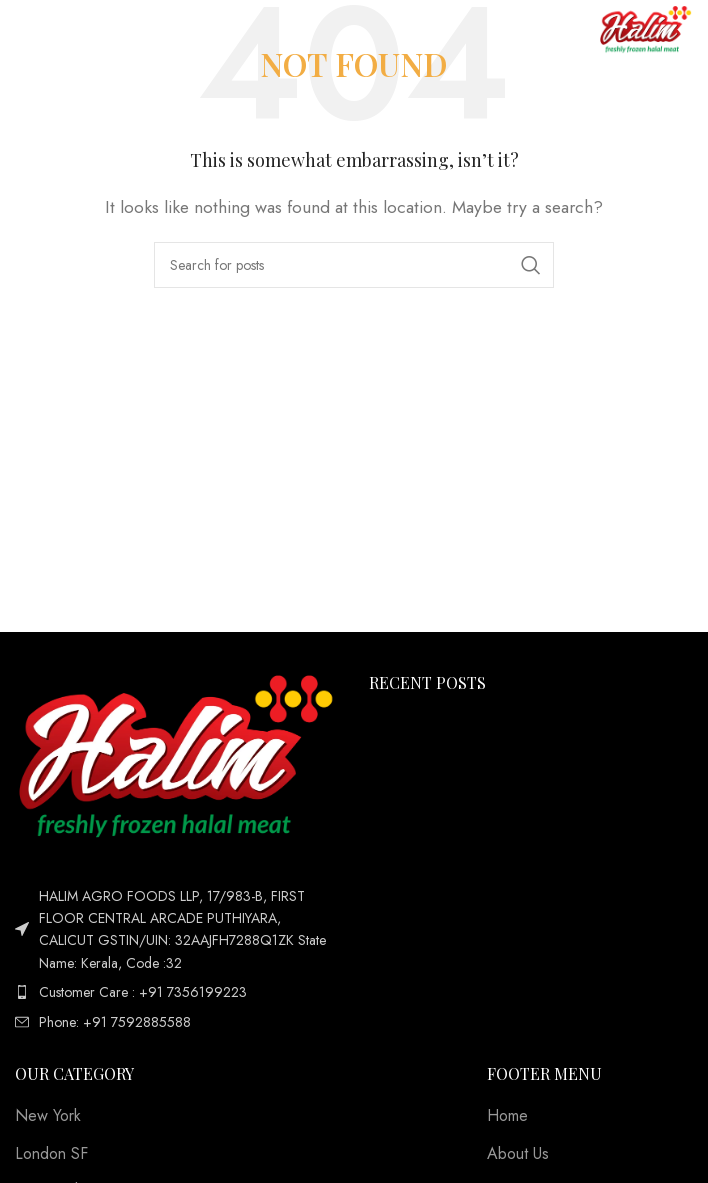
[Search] (354, 265)
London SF (51, 1154)
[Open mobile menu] (48, 30)
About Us (518, 1154)
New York (48, 1116)
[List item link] (177, 992)
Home (507, 1116)
